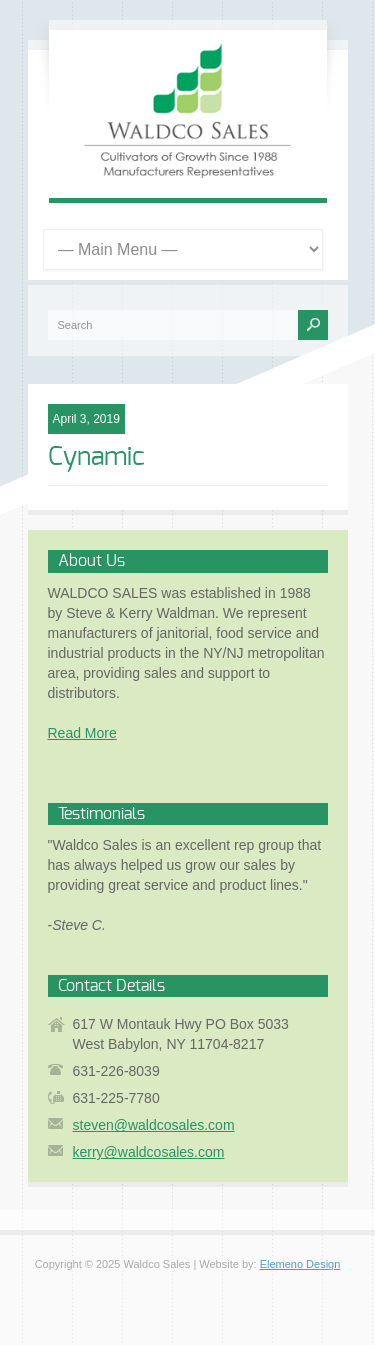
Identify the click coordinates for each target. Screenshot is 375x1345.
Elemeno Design (300, 1264)
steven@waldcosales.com (154, 1125)
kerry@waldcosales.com (149, 1152)
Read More (82, 733)
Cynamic (96, 457)
